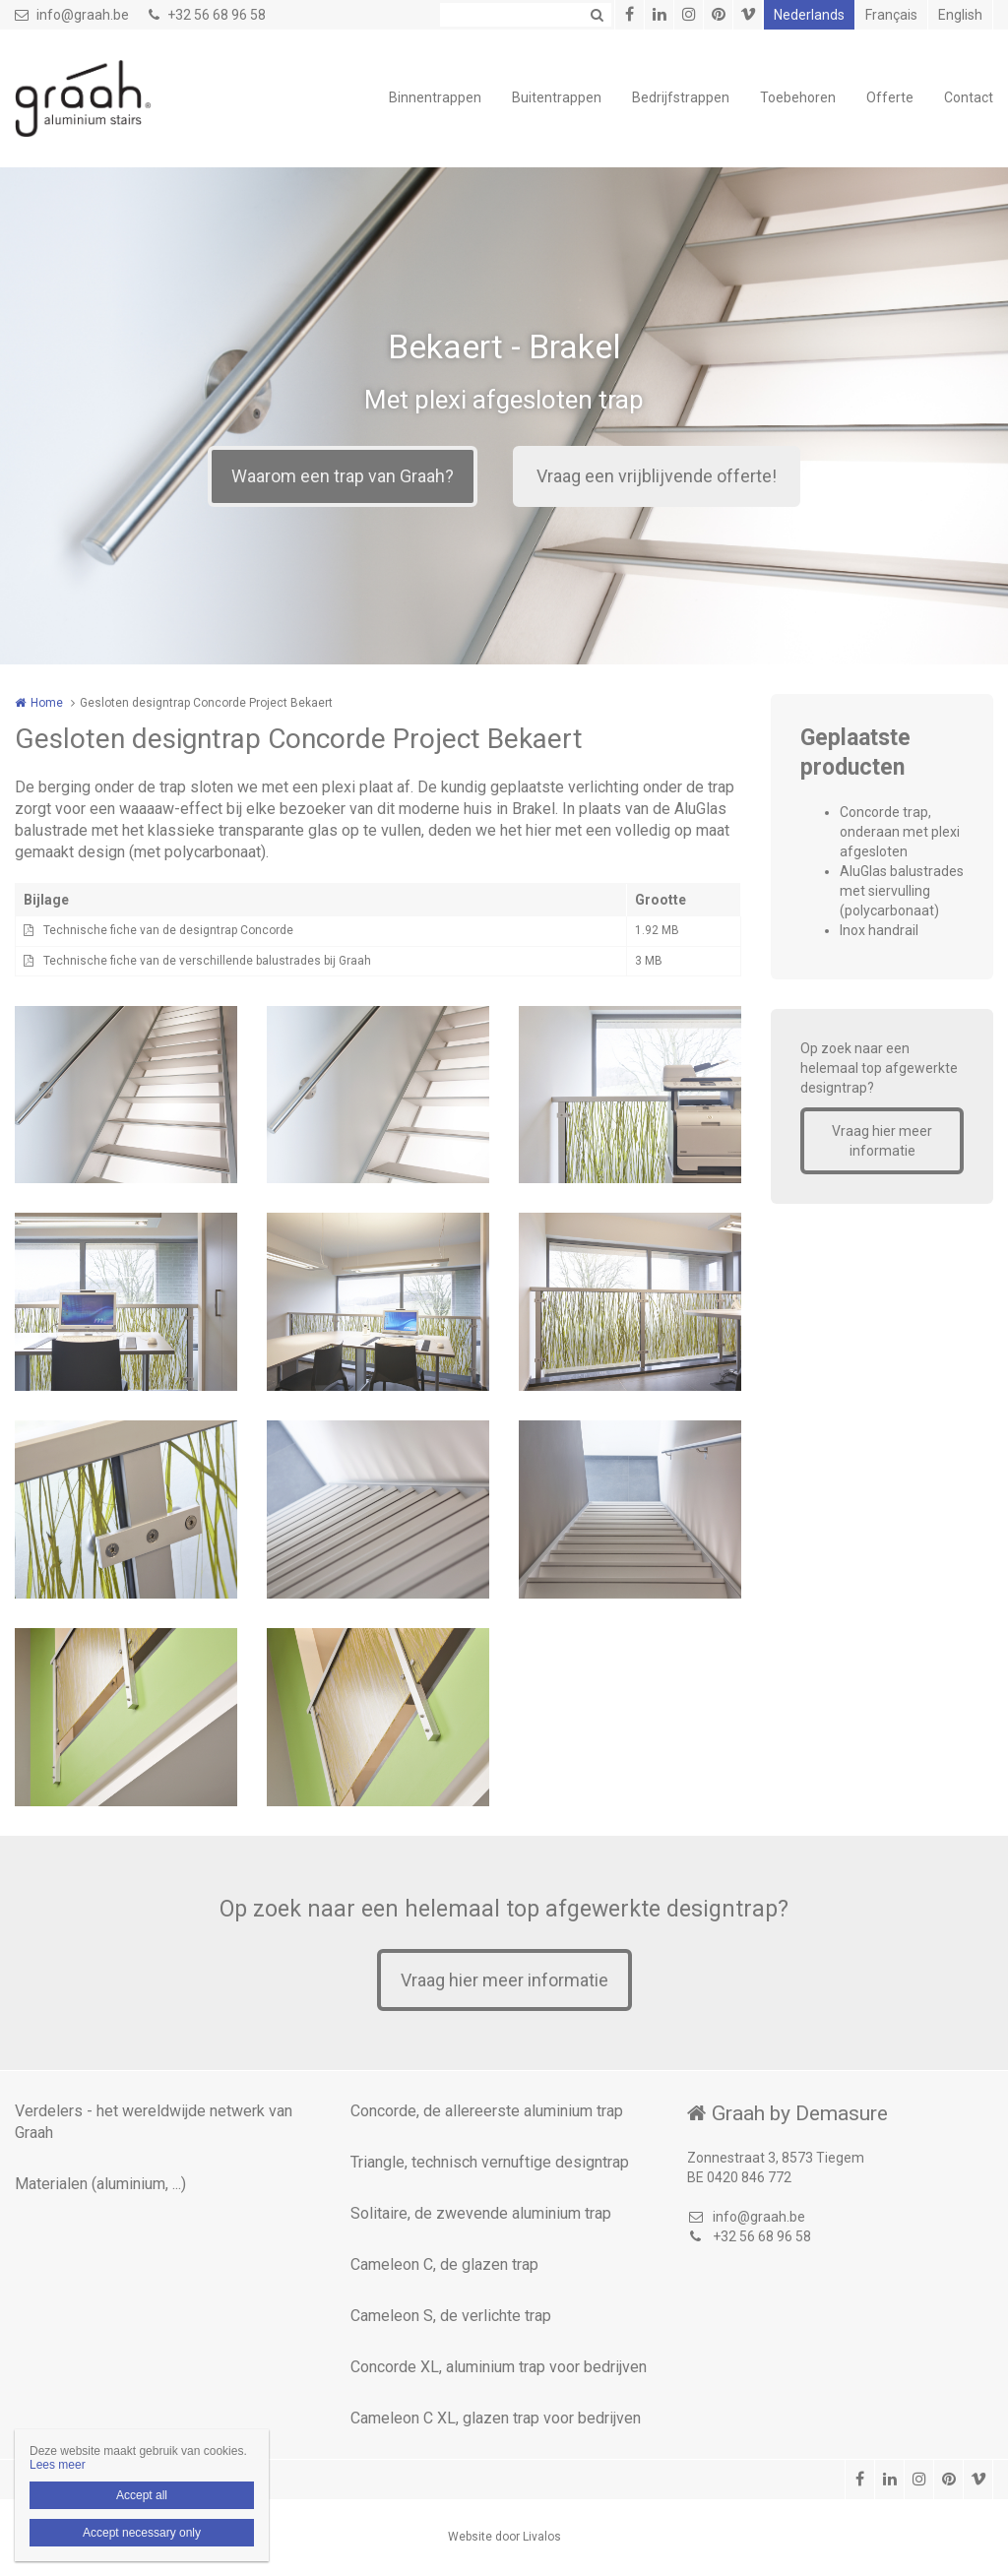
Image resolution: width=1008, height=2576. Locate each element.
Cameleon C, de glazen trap (444, 2264)
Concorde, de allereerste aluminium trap (486, 2111)
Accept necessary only (142, 2533)
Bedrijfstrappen (680, 97)
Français (891, 15)
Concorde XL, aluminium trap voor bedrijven (498, 2366)
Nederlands (809, 15)
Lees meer (58, 2465)
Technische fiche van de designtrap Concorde (168, 930)
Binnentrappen (435, 97)
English (960, 15)
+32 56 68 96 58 (207, 15)
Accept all (141, 2495)
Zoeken (596, 15)
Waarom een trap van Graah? (342, 476)
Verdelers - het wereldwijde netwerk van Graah (153, 2122)
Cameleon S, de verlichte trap (450, 2315)
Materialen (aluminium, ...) (100, 2183)
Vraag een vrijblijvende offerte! (656, 476)
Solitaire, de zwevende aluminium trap (480, 2213)
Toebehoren (798, 97)
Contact (968, 97)
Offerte (890, 97)
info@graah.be (72, 15)
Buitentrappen (556, 97)
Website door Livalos (504, 2537)
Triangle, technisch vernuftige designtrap (489, 2162)
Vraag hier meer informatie (882, 1141)
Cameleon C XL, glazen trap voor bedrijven (495, 2418)
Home (47, 703)
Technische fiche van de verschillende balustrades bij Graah (207, 961)
